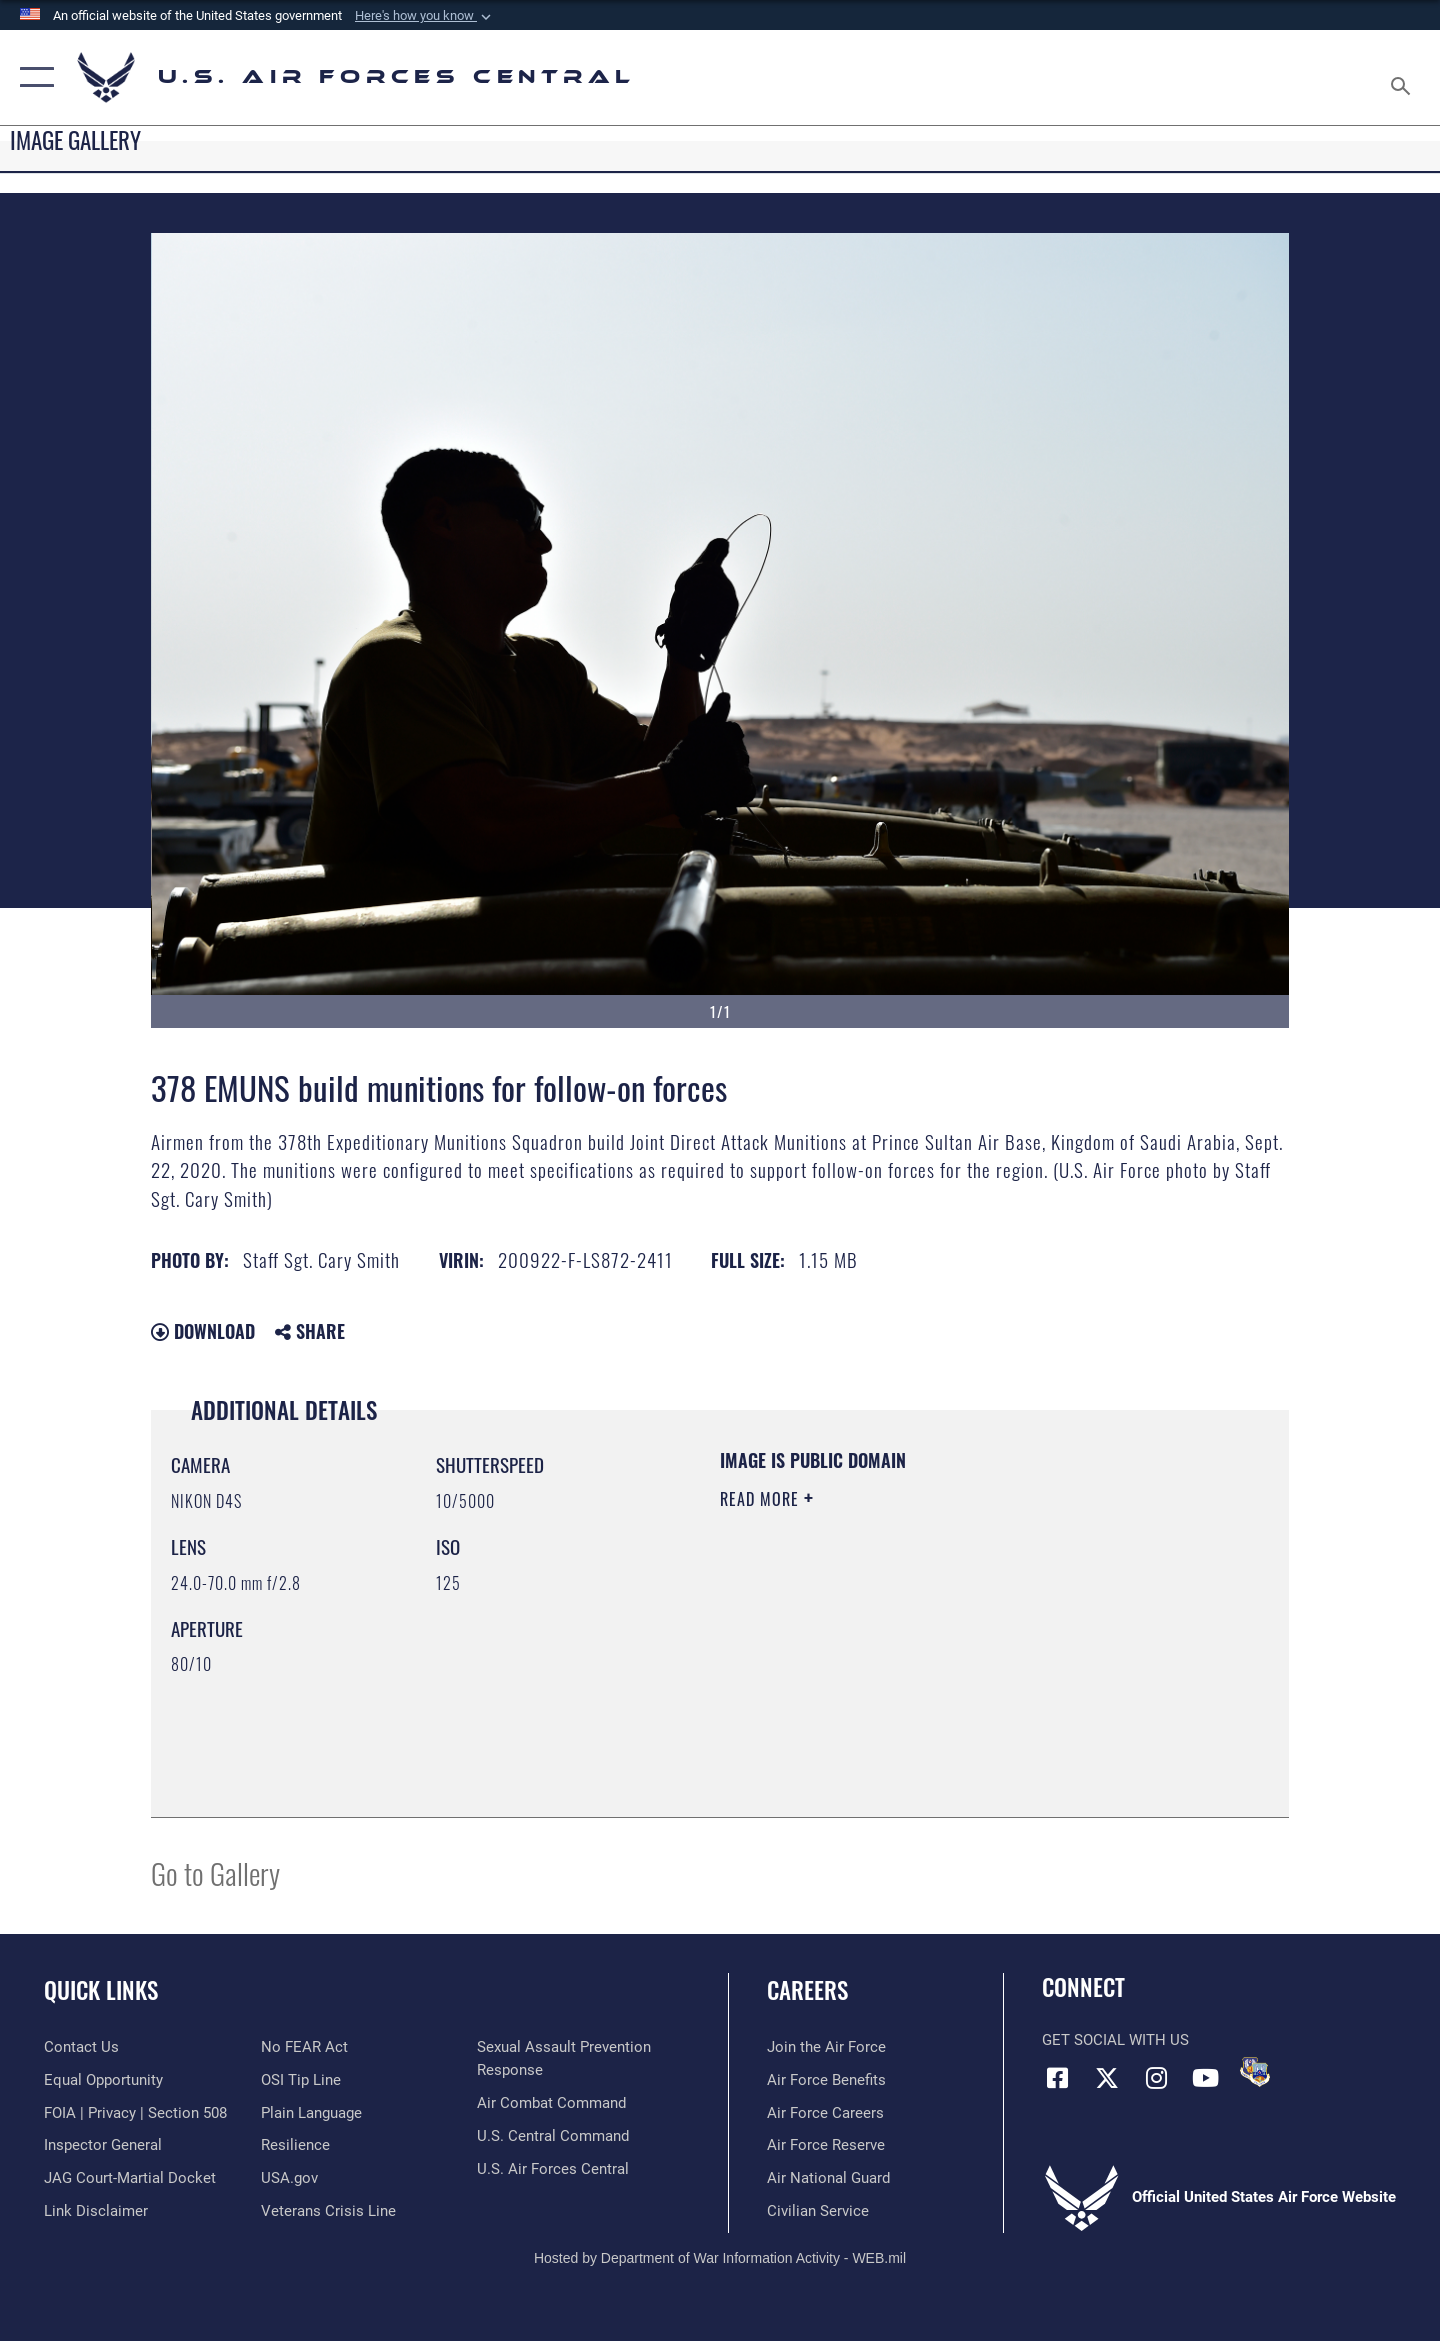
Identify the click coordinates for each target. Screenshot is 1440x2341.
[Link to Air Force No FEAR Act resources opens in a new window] (304, 2047)
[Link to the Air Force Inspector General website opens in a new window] (103, 2145)
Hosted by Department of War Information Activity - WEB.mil (720, 2258)
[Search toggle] (1403, 77)
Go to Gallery (215, 1872)
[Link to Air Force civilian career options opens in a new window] (818, 2211)
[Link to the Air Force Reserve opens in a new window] (826, 2145)
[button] (425, 16)
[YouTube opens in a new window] (1205, 2078)
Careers (807, 1990)
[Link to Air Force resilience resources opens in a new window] (295, 2145)
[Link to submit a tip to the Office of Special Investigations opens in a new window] (301, 2080)
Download (203, 1331)
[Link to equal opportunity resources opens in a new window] (103, 2080)
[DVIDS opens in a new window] (1255, 2072)
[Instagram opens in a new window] (1156, 2078)
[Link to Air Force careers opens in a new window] (825, 2113)
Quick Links (101, 1990)
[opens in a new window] (311, 2113)
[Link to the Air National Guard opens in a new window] (828, 2178)
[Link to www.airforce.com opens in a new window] (826, 2047)
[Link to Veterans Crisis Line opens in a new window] (328, 2211)
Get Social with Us (1115, 2040)
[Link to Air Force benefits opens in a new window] (826, 2080)
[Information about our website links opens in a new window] (96, 2211)
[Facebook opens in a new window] (1057, 2078)
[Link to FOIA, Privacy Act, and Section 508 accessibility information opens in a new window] (135, 2113)
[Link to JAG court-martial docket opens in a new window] (130, 2178)
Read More (762, 1499)
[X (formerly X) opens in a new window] (1107, 2078)
